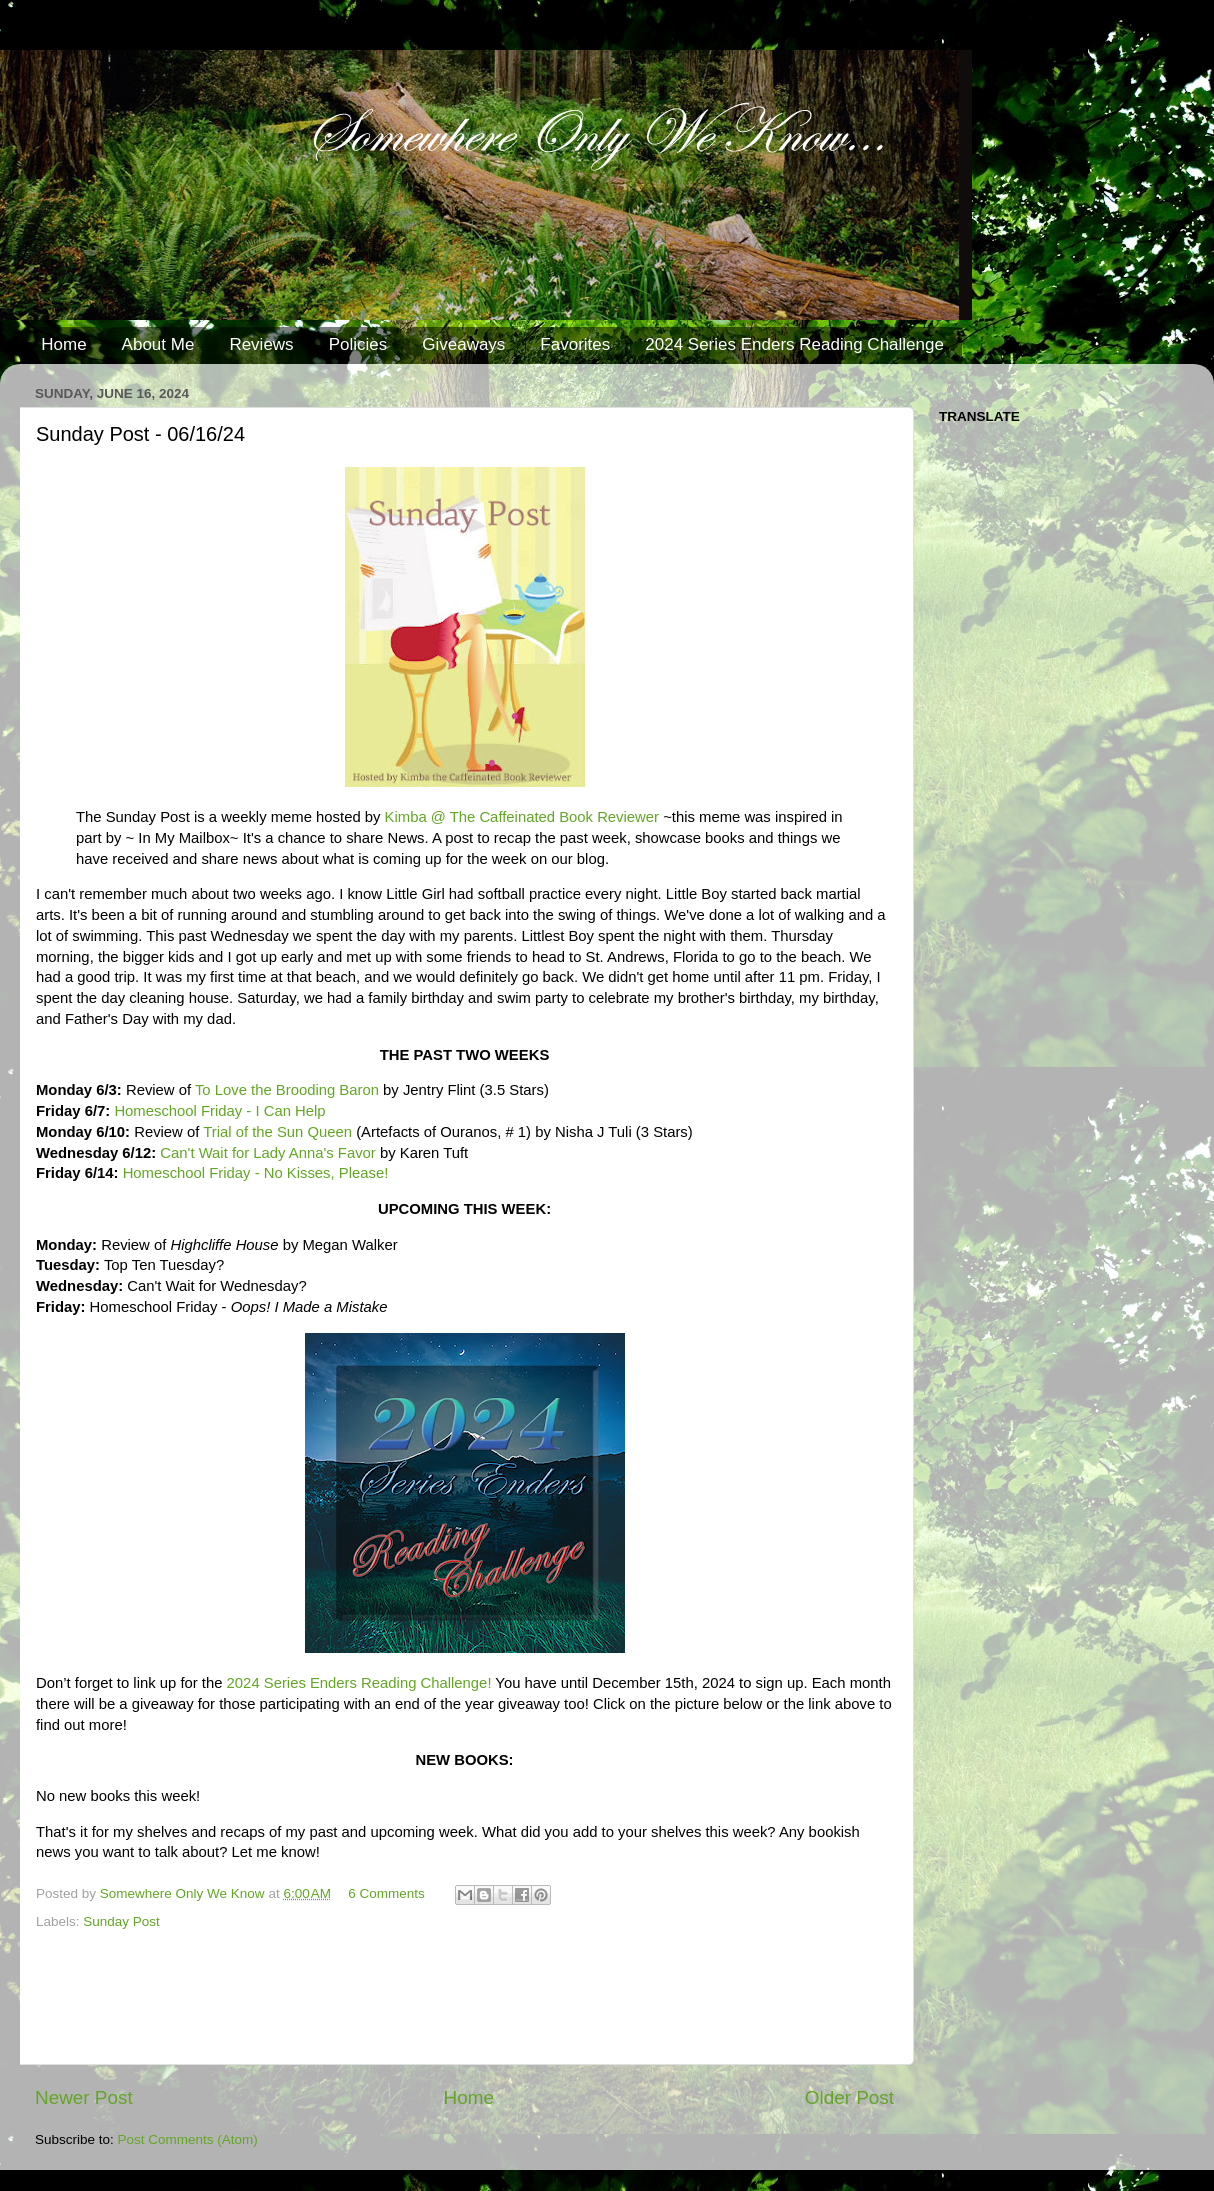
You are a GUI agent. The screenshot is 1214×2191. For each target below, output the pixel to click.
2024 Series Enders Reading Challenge (794, 344)
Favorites (575, 344)
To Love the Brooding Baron (287, 1090)
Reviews (261, 344)
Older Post (849, 2097)
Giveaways (463, 344)
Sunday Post (121, 1921)
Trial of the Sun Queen (277, 1132)
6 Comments (386, 1893)
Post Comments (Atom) (188, 2139)
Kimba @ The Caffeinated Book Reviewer (522, 817)
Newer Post (84, 2097)
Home (63, 344)
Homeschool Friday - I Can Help (219, 1111)
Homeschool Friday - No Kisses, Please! (256, 1173)
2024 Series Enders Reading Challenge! (359, 1683)
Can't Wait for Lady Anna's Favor (268, 1153)
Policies (358, 344)
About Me (158, 344)
